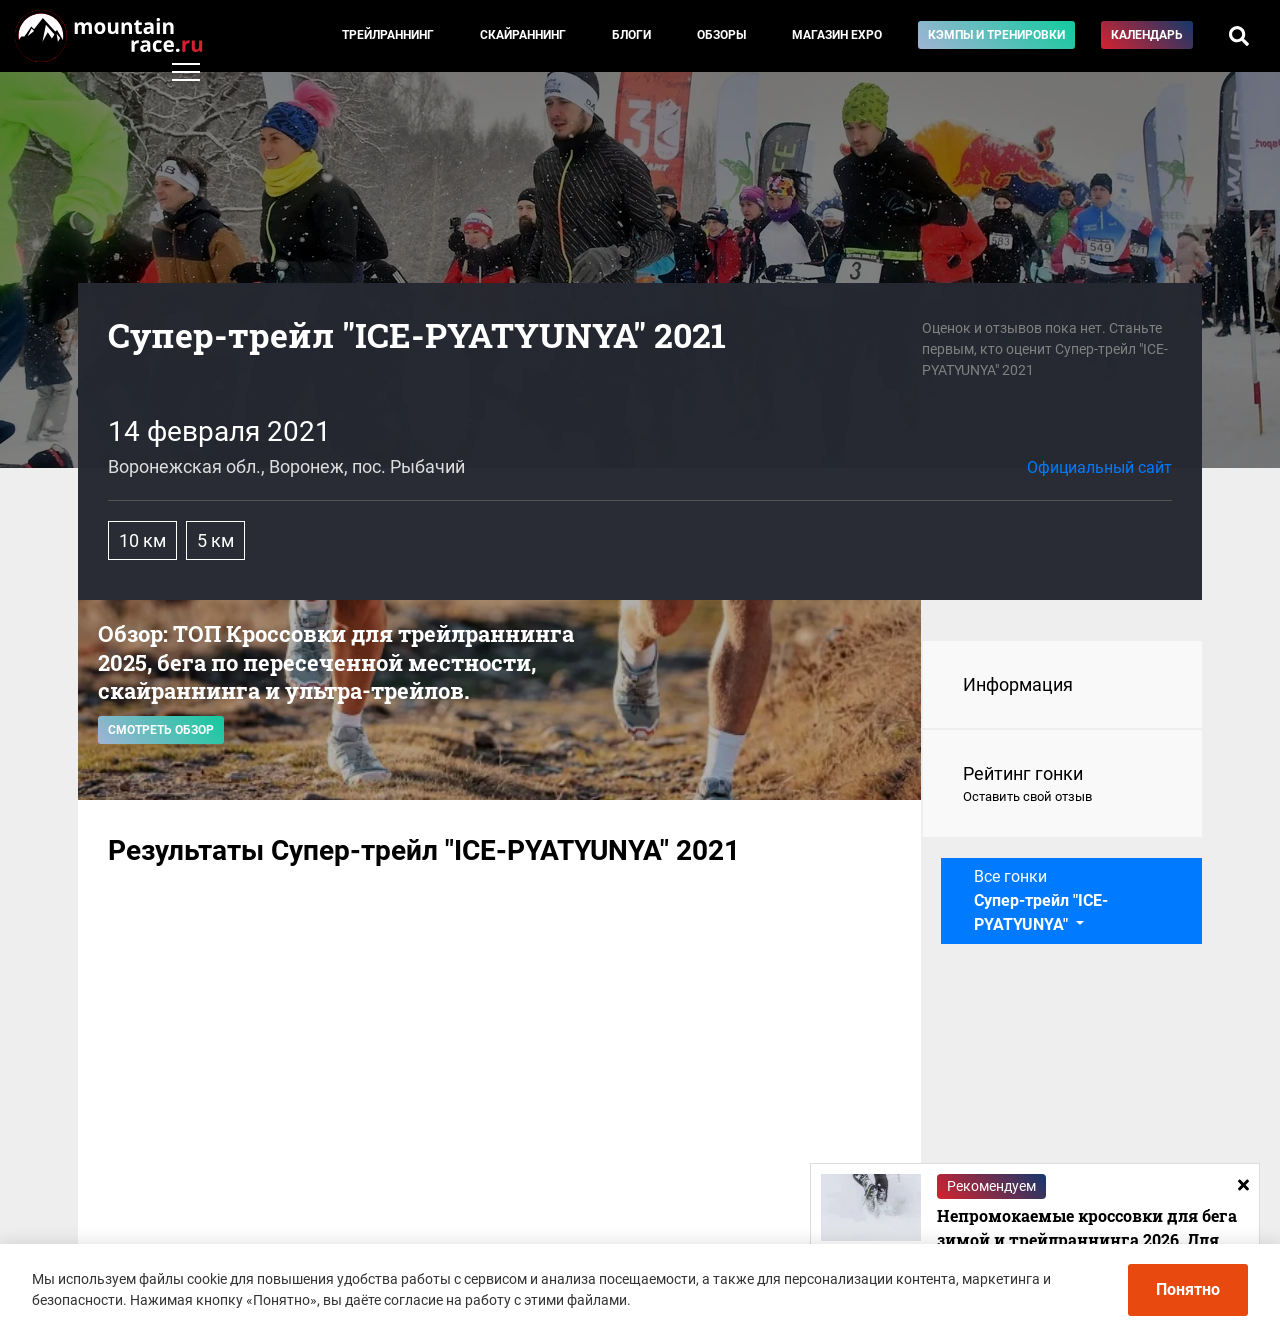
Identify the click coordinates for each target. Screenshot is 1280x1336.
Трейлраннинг (388, 35)
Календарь (1147, 35)
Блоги (631, 35)
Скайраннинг (523, 35)
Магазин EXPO (837, 35)
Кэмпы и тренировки (996, 35)
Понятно (1188, 1289)
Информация (1018, 684)
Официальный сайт (1099, 467)
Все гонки (1041, 900)
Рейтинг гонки (1062, 785)
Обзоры (721, 35)
